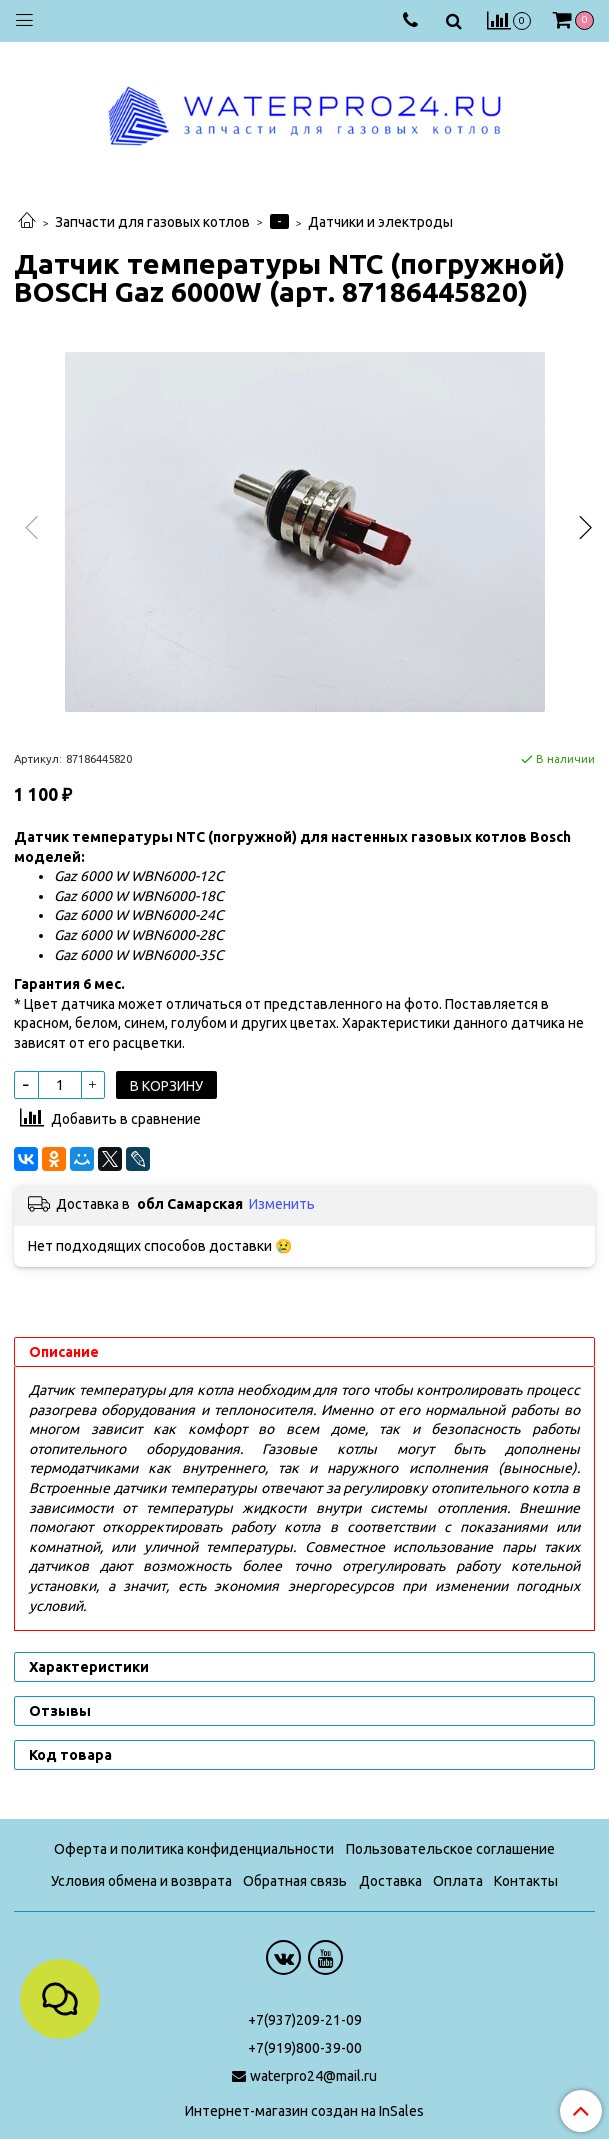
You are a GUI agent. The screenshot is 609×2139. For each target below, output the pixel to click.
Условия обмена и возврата (141, 1881)
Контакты (526, 1881)
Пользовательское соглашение (450, 1849)
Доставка (390, 1881)
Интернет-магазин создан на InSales (304, 2111)
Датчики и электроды (380, 222)
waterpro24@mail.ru (313, 2076)
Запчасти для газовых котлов (152, 222)
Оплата (458, 1881)
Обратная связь (295, 1881)
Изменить (282, 1204)
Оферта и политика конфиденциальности (194, 1849)
